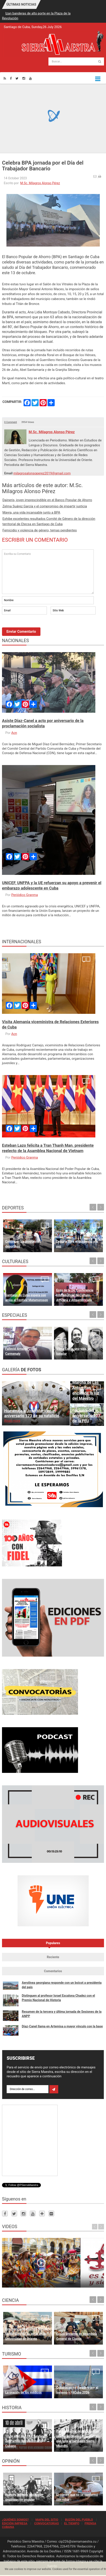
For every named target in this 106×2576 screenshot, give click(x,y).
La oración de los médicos (23, 2392)
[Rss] (5, 78)
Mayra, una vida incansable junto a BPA (31, 512)
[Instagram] (23, 78)
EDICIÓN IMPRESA (14, 2523)
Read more (12, 1421)
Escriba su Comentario (48, 571)
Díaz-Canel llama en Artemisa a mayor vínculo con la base (62, 2026)
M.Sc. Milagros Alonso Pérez (40, 183)
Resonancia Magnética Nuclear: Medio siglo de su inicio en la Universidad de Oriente (27, 2334)
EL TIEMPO (71, 2523)
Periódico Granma (24, 895)
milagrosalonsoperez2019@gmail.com (42, 473)
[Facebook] (11, 78)
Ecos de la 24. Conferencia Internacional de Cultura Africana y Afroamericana (74, 1295)
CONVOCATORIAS (46, 2523)
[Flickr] (51, 2213)
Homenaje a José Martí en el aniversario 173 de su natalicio (31, 1413)
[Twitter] (17, 78)
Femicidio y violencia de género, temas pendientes (39, 530)
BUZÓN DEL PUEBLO (79, 2519)
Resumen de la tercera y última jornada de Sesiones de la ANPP (62, 2014)
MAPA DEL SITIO (46, 2519)
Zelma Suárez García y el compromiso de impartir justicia (44, 506)
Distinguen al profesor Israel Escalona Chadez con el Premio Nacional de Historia (58, 1998)
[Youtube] (30, 78)
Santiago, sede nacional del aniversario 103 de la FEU (86, 1412)
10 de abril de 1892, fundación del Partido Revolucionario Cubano (26, 2441)
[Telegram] (42, 2213)
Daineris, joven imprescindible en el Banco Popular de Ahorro (47, 500)
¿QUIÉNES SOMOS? (15, 2519)
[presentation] (36, 627)
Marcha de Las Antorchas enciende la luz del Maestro (85, 1390)
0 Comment (10, 422)
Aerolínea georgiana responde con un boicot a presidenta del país (62, 1985)
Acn (14, 733)
